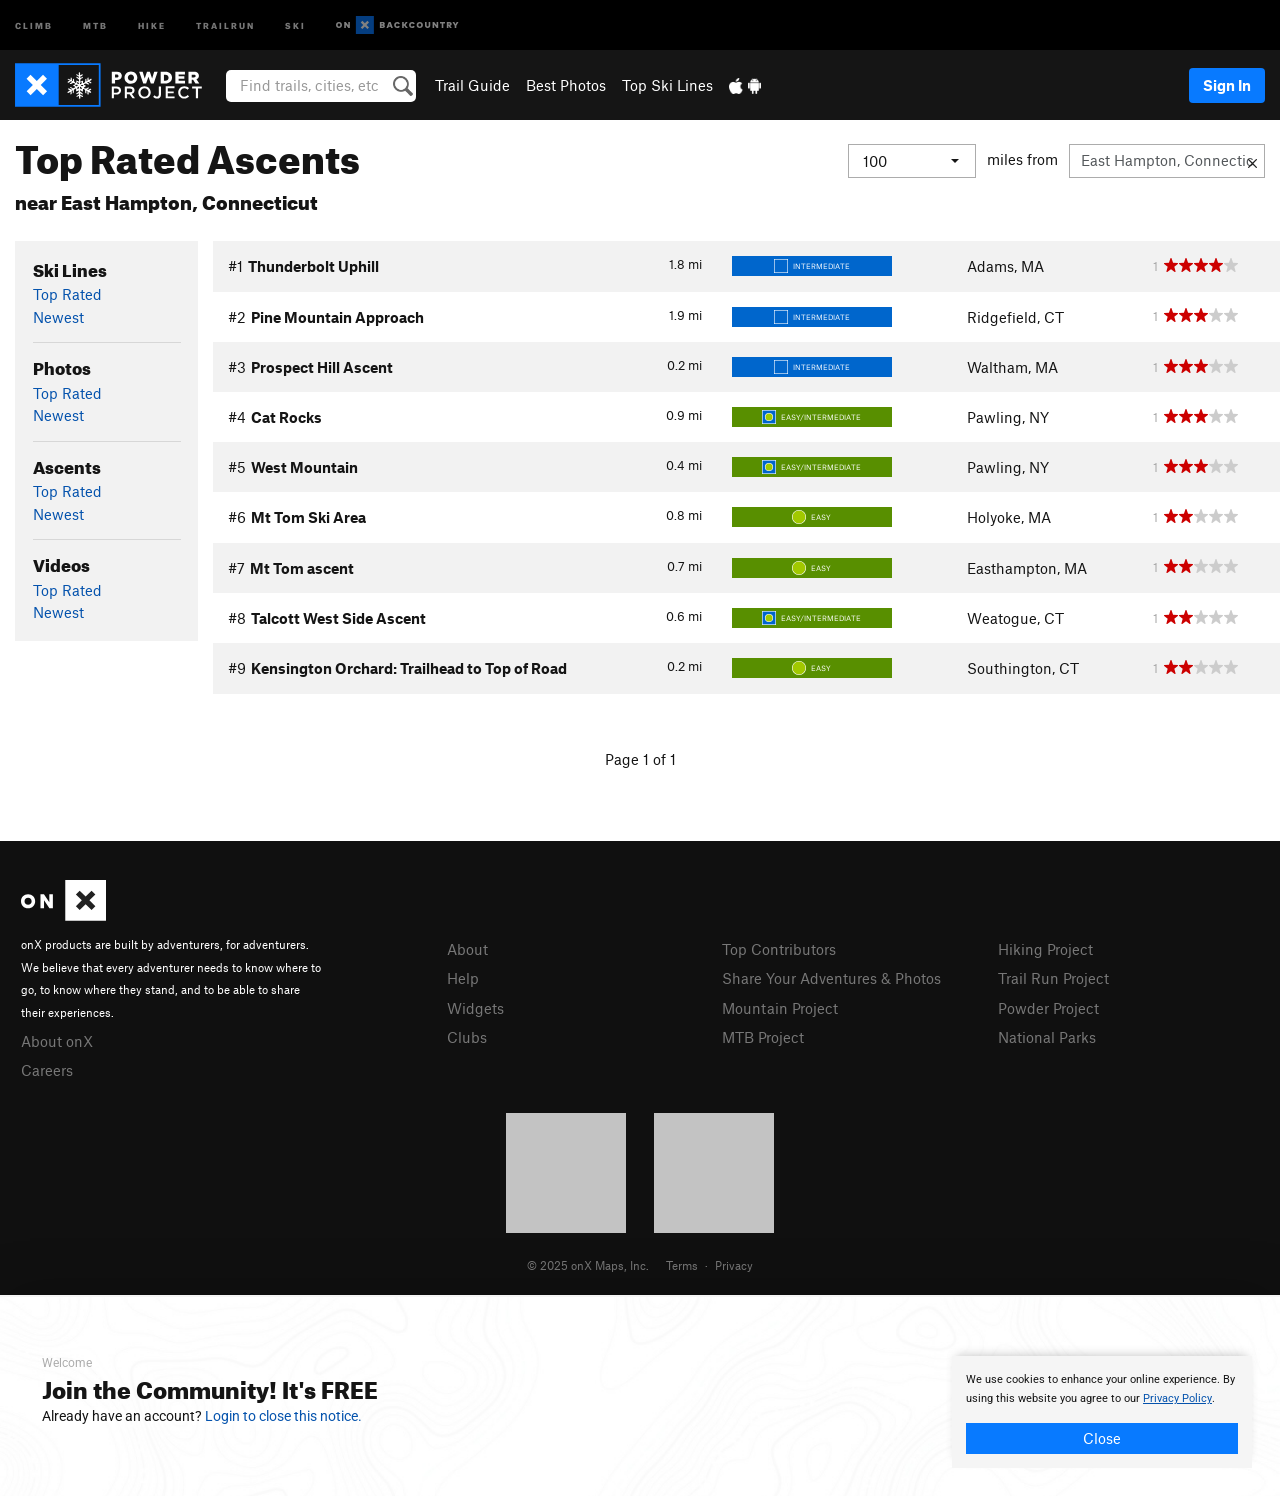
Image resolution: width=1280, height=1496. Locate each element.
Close (1102, 1438)
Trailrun (225, 24)
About (467, 949)
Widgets (475, 1008)
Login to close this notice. (283, 1416)
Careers (47, 1070)
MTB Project (763, 1037)
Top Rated (67, 294)
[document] (1102, 1412)
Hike (152, 24)
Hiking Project (1045, 949)
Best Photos (566, 85)
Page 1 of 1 (640, 759)
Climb (34, 24)
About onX (57, 1041)
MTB (95, 24)
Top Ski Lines (667, 85)
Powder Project (1048, 1008)
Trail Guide (472, 85)
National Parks (1047, 1037)
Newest (58, 317)
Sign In (1227, 85)
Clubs (467, 1037)
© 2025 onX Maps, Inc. (588, 1265)
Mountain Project (780, 1008)
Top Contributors (779, 949)
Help (463, 978)
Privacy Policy (1177, 1398)
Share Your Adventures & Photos (831, 978)
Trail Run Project (1053, 978)
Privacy (734, 1265)
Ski (295, 24)
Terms (682, 1265)
